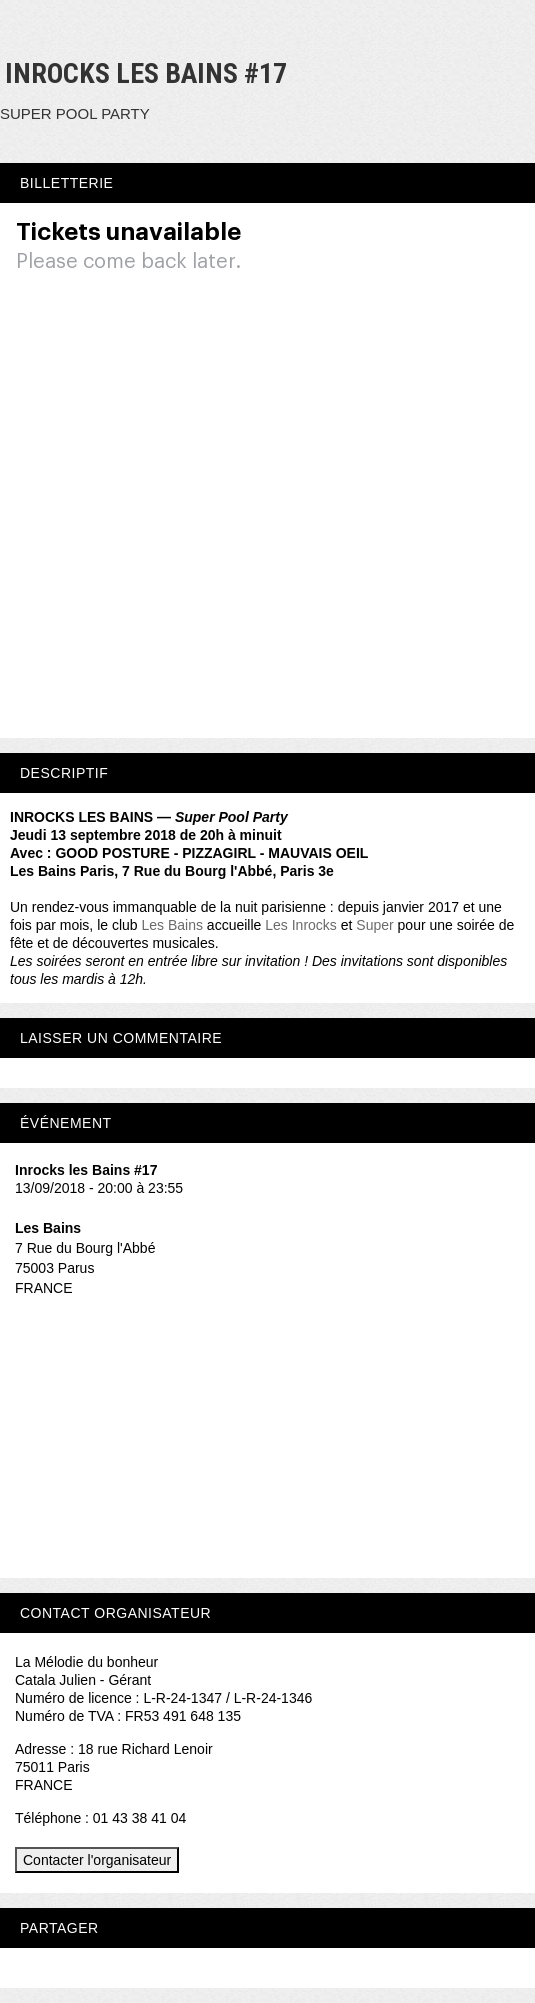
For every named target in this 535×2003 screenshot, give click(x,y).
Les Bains (172, 925)
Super (374, 925)
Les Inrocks (301, 925)
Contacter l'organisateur (97, 1860)
